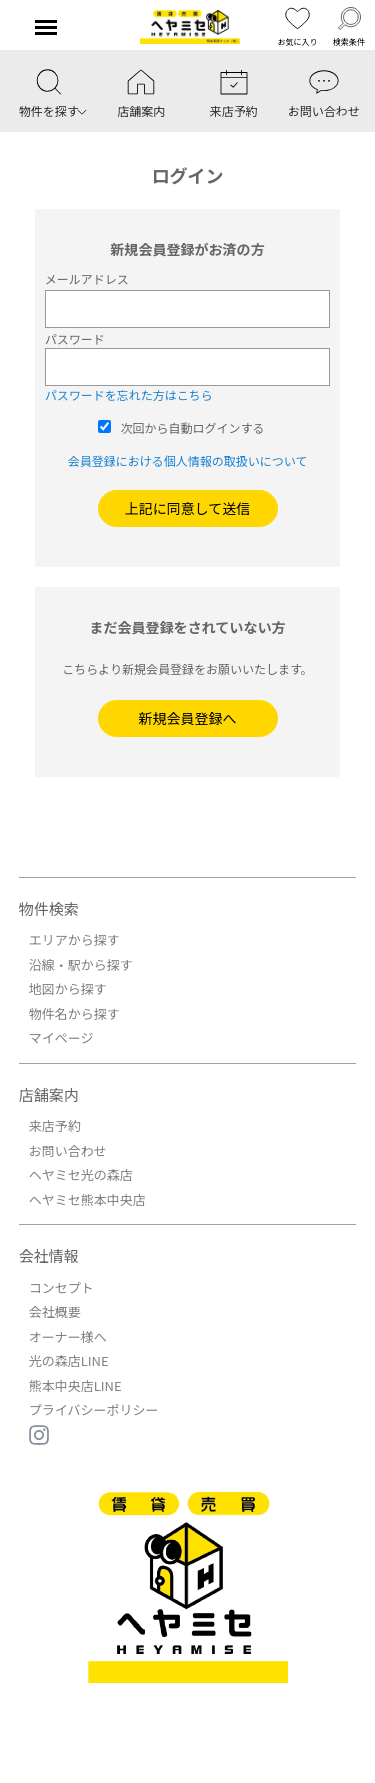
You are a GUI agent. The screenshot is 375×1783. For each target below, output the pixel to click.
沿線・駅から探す (81, 964)
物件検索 (49, 908)
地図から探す (68, 988)
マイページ (61, 1037)
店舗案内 (49, 1094)
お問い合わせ (68, 1150)
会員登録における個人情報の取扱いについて (188, 460)
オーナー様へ (68, 1336)
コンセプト (61, 1287)
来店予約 (55, 1125)
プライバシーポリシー (94, 1409)
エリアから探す (74, 939)
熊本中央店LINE (75, 1385)
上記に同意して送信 (188, 508)
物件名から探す (74, 1013)
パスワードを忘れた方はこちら (129, 394)
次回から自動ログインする (193, 427)
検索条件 (349, 26)
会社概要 (55, 1311)
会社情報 (49, 1255)
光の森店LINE (69, 1360)
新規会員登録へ (188, 718)
